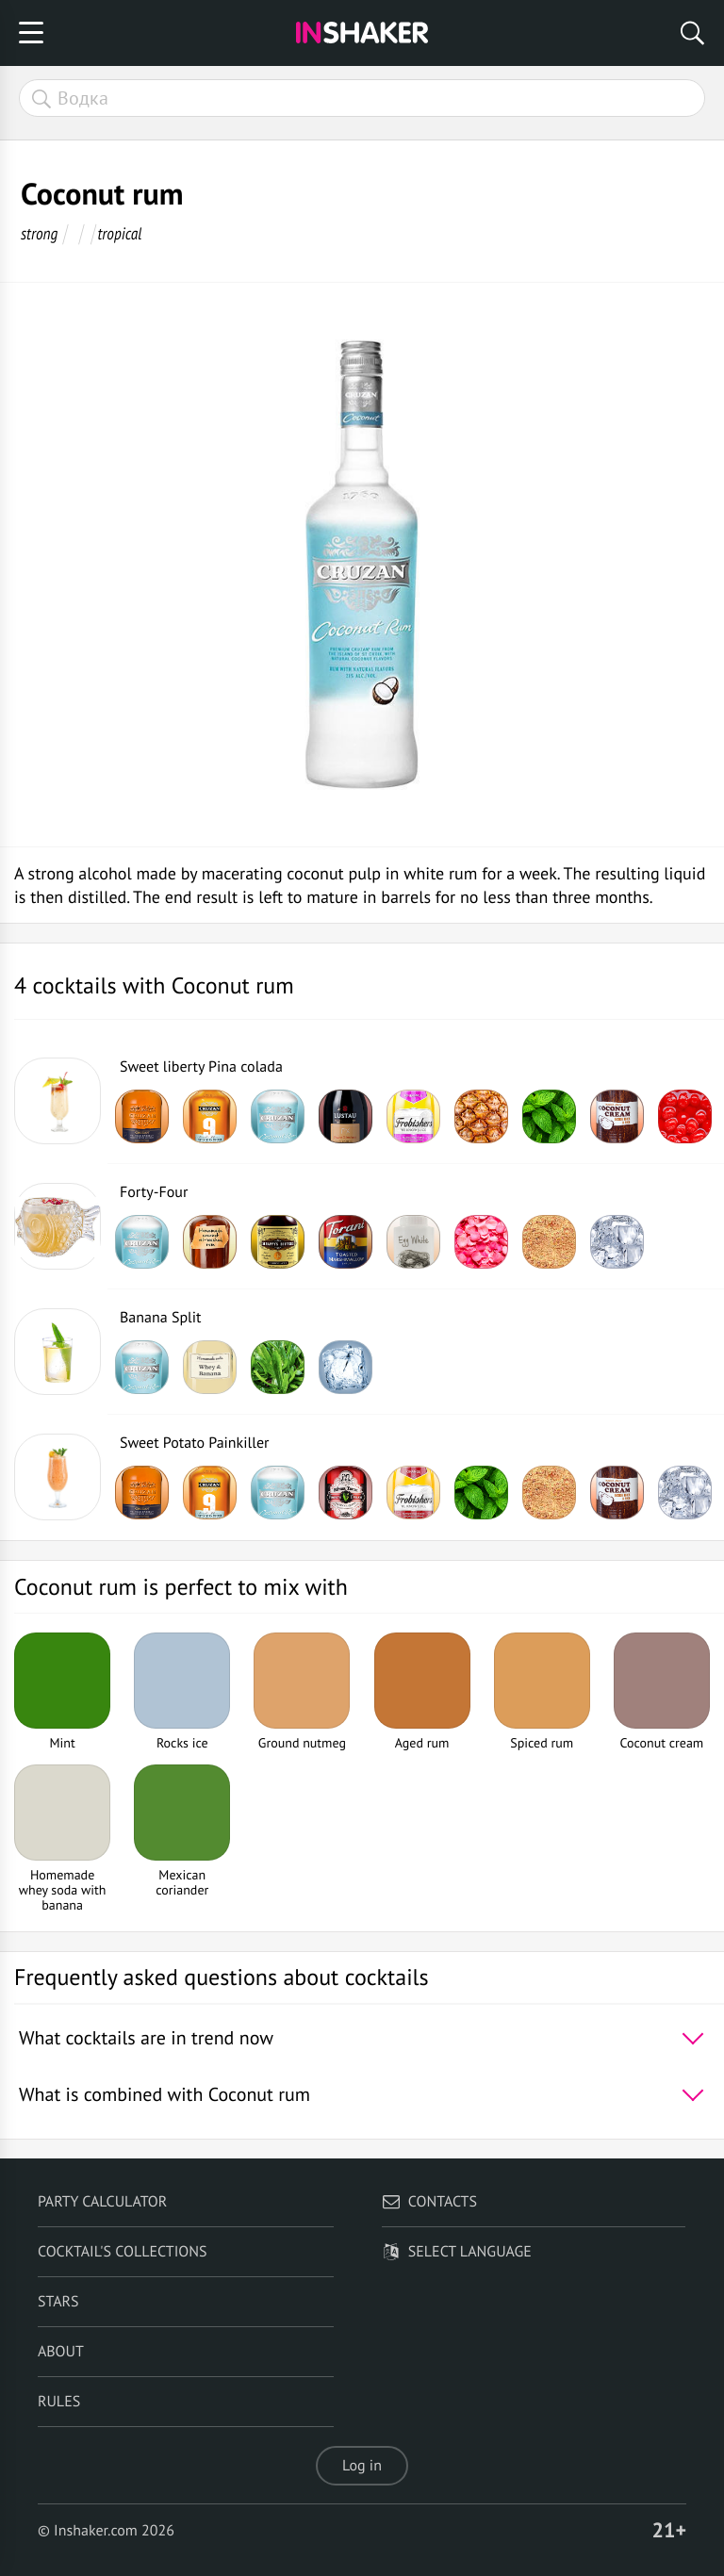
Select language (457, 2251)
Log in (362, 2465)
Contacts (429, 2201)
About (61, 2351)
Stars (58, 2301)
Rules (59, 2401)
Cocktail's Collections (122, 2251)
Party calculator (102, 2201)
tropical (120, 233)
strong (39, 233)
